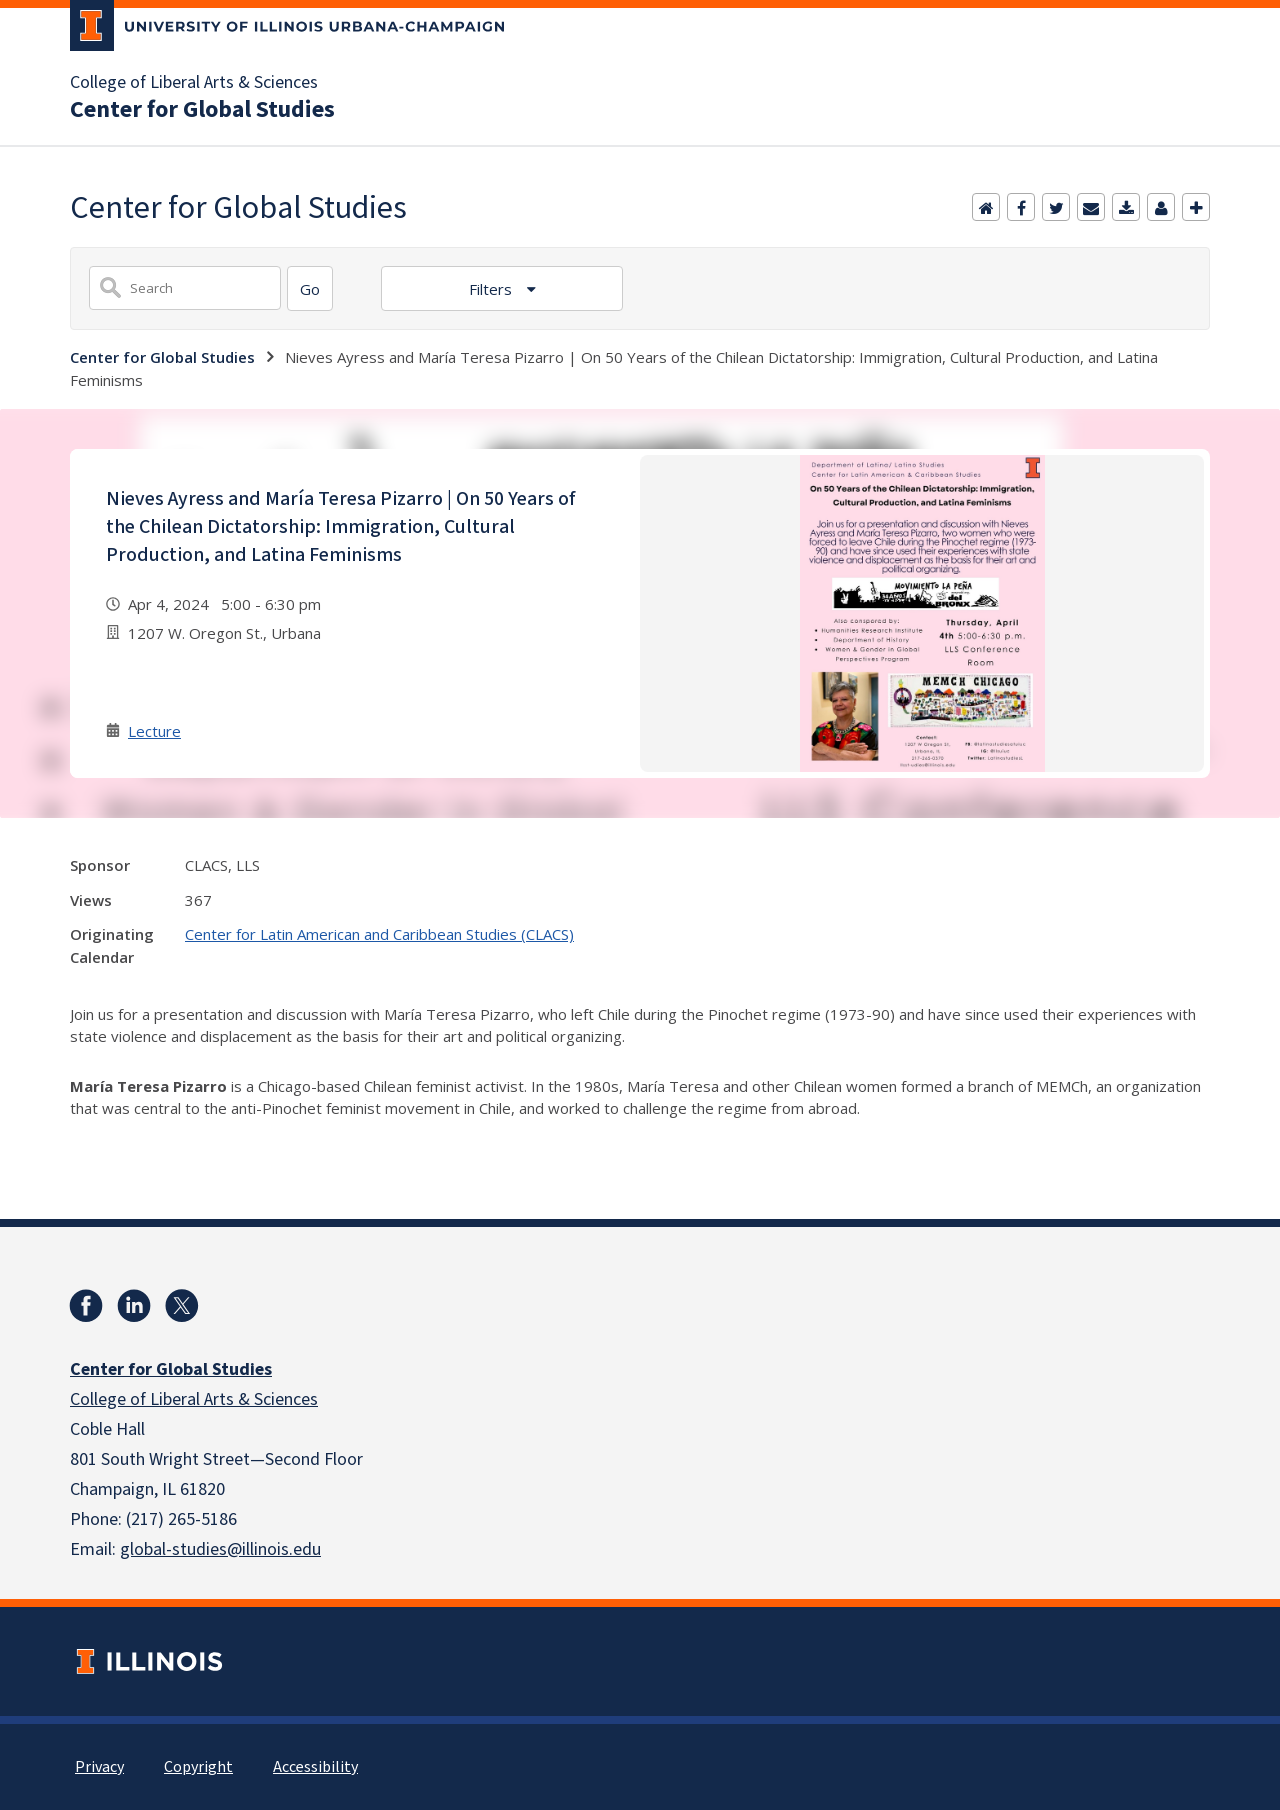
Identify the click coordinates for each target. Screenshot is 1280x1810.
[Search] (310, 288)
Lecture (154, 731)
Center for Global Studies (202, 110)
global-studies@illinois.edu (220, 1549)
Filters (492, 289)
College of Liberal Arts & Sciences (194, 83)
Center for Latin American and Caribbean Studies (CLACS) (379, 934)
